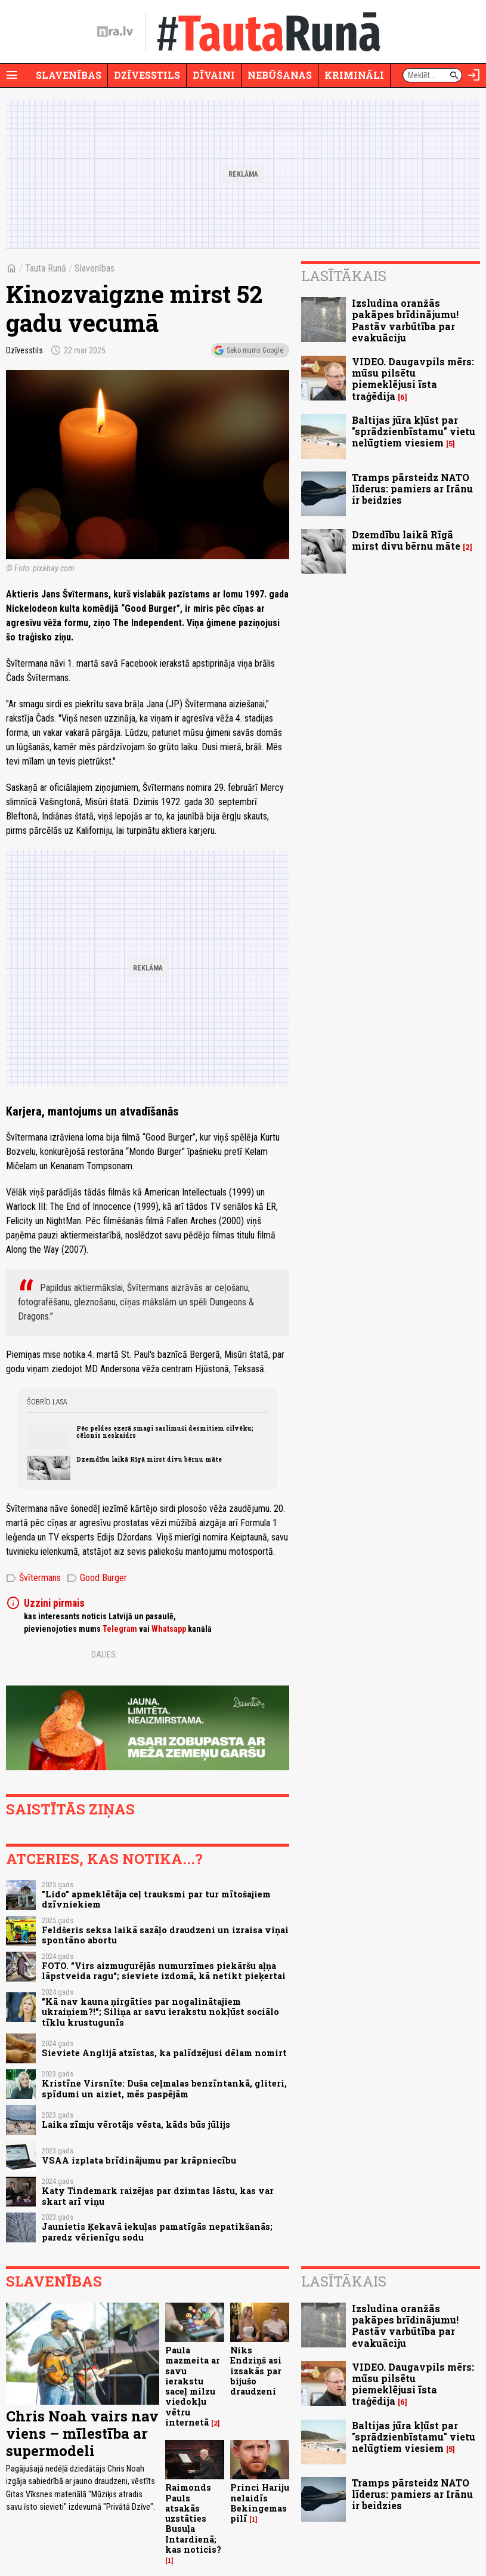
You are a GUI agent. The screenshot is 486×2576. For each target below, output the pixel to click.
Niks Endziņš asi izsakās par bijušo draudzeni (255, 2370)
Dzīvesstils (147, 75)
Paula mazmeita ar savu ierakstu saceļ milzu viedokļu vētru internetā (192, 2386)
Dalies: (104, 1654)
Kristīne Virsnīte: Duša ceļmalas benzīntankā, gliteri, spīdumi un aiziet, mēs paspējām (164, 2088)
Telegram (120, 1629)
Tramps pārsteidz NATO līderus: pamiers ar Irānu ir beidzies (412, 488)
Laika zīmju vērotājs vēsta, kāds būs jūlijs (136, 2124)
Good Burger (97, 1578)
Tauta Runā (45, 268)
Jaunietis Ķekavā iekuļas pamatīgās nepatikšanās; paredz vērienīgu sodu (157, 2231)
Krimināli (354, 75)
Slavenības (68, 75)
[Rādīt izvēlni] (12, 75)
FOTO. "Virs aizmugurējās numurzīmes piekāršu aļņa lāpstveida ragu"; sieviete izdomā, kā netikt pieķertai (164, 1971)
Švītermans (33, 1578)
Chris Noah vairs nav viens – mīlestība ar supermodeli (82, 2433)
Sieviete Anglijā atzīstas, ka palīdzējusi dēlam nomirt (164, 2053)
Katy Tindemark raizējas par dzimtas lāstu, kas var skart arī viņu (158, 2196)
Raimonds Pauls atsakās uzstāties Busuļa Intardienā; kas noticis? (193, 2518)
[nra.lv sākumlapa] (115, 31)
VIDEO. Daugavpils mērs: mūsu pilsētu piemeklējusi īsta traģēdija (413, 378)
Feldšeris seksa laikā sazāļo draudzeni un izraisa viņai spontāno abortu (165, 1935)
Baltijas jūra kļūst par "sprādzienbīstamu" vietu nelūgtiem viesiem (413, 431)
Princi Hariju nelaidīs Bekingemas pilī (259, 2503)
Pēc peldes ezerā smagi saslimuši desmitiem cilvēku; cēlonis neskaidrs (164, 1432)
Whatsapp (168, 1629)
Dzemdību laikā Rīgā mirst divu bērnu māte (149, 1459)
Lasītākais (343, 275)
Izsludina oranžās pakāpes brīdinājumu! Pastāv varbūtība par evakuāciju (405, 320)
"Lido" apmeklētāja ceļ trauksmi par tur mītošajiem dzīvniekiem (156, 1899)
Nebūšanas (279, 75)
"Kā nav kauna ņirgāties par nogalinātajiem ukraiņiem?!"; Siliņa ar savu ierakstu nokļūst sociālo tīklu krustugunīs (160, 2012)
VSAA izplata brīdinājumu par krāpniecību (139, 2160)
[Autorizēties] (474, 75)
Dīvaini (214, 75)
